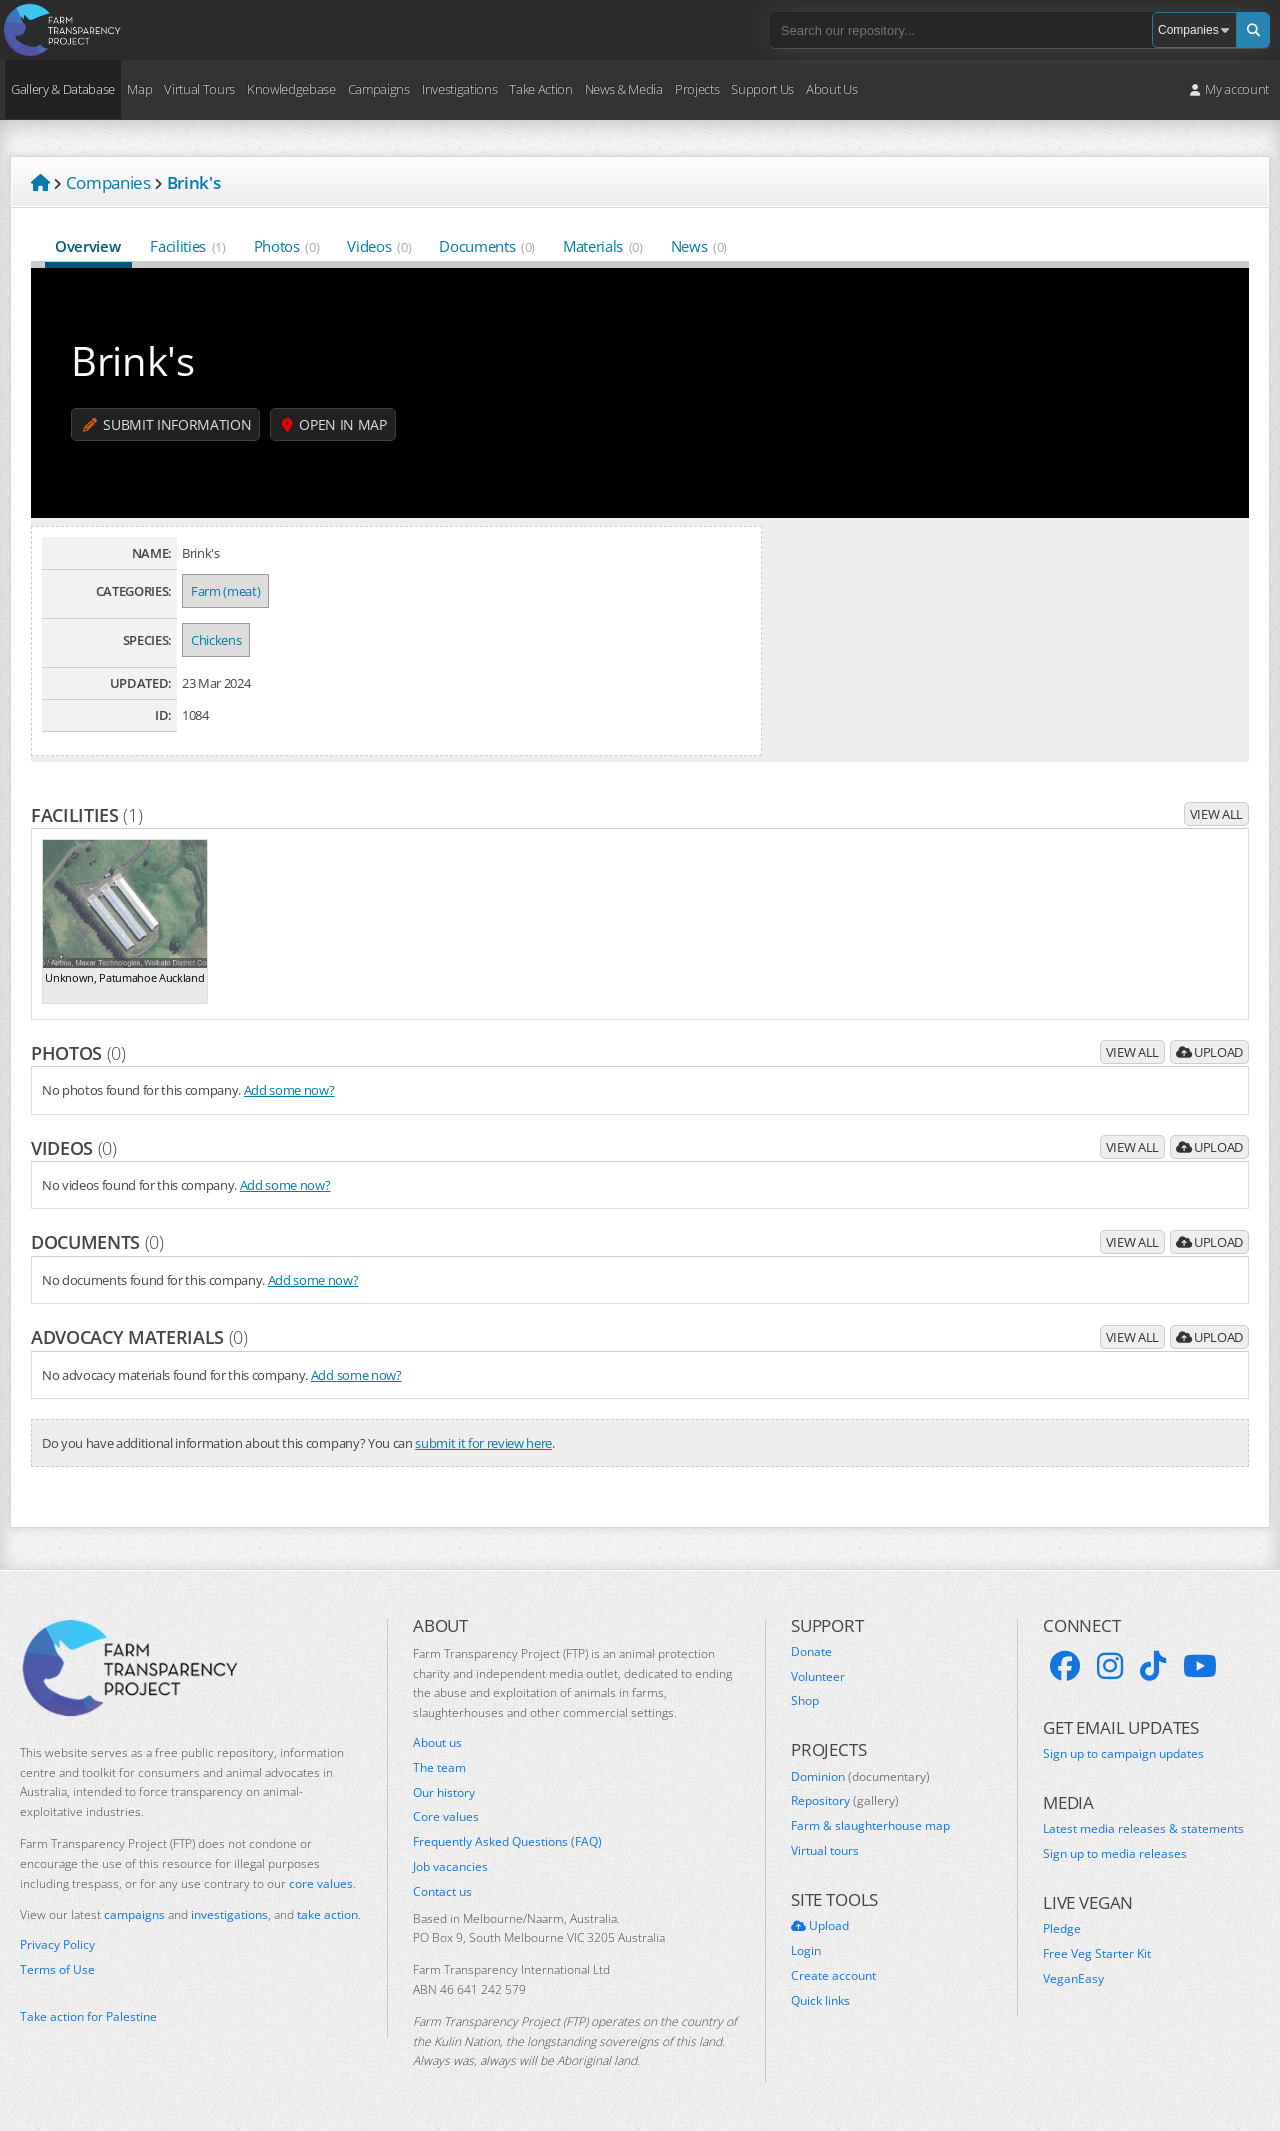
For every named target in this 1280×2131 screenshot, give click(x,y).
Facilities (187, 246)
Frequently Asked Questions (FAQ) (507, 1842)
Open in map (334, 424)
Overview (88, 246)
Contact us (442, 1892)
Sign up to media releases (1115, 1854)
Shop (805, 1701)
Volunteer (818, 1677)
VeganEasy (1073, 1979)
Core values (446, 1817)
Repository (845, 1801)
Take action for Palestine (88, 2016)
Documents (487, 246)
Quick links (820, 2001)
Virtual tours (825, 1851)
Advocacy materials (139, 1337)
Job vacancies (450, 1867)
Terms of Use (57, 1970)
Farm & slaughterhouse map (870, 1826)
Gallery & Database (63, 89)
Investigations (459, 89)
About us (437, 1743)
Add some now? (289, 1090)
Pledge (1062, 1929)
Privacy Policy (57, 1945)
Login (806, 1951)
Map (139, 89)
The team (439, 1768)
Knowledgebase (291, 89)
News (699, 246)
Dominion (860, 1777)
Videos (379, 246)
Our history (444, 1793)
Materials (603, 246)
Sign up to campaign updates (1123, 1754)
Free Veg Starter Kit (1097, 1954)
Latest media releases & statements (1143, 1829)
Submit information (167, 424)
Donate (811, 1652)
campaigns (134, 1914)
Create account (833, 1976)
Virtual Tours (199, 89)
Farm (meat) (225, 591)
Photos (287, 246)
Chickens (216, 640)
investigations (229, 1914)
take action (327, 1914)
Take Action (540, 89)
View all (1216, 814)
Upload (1209, 1052)
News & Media (624, 89)
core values (321, 1883)
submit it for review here (483, 1443)
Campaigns (379, 89)
